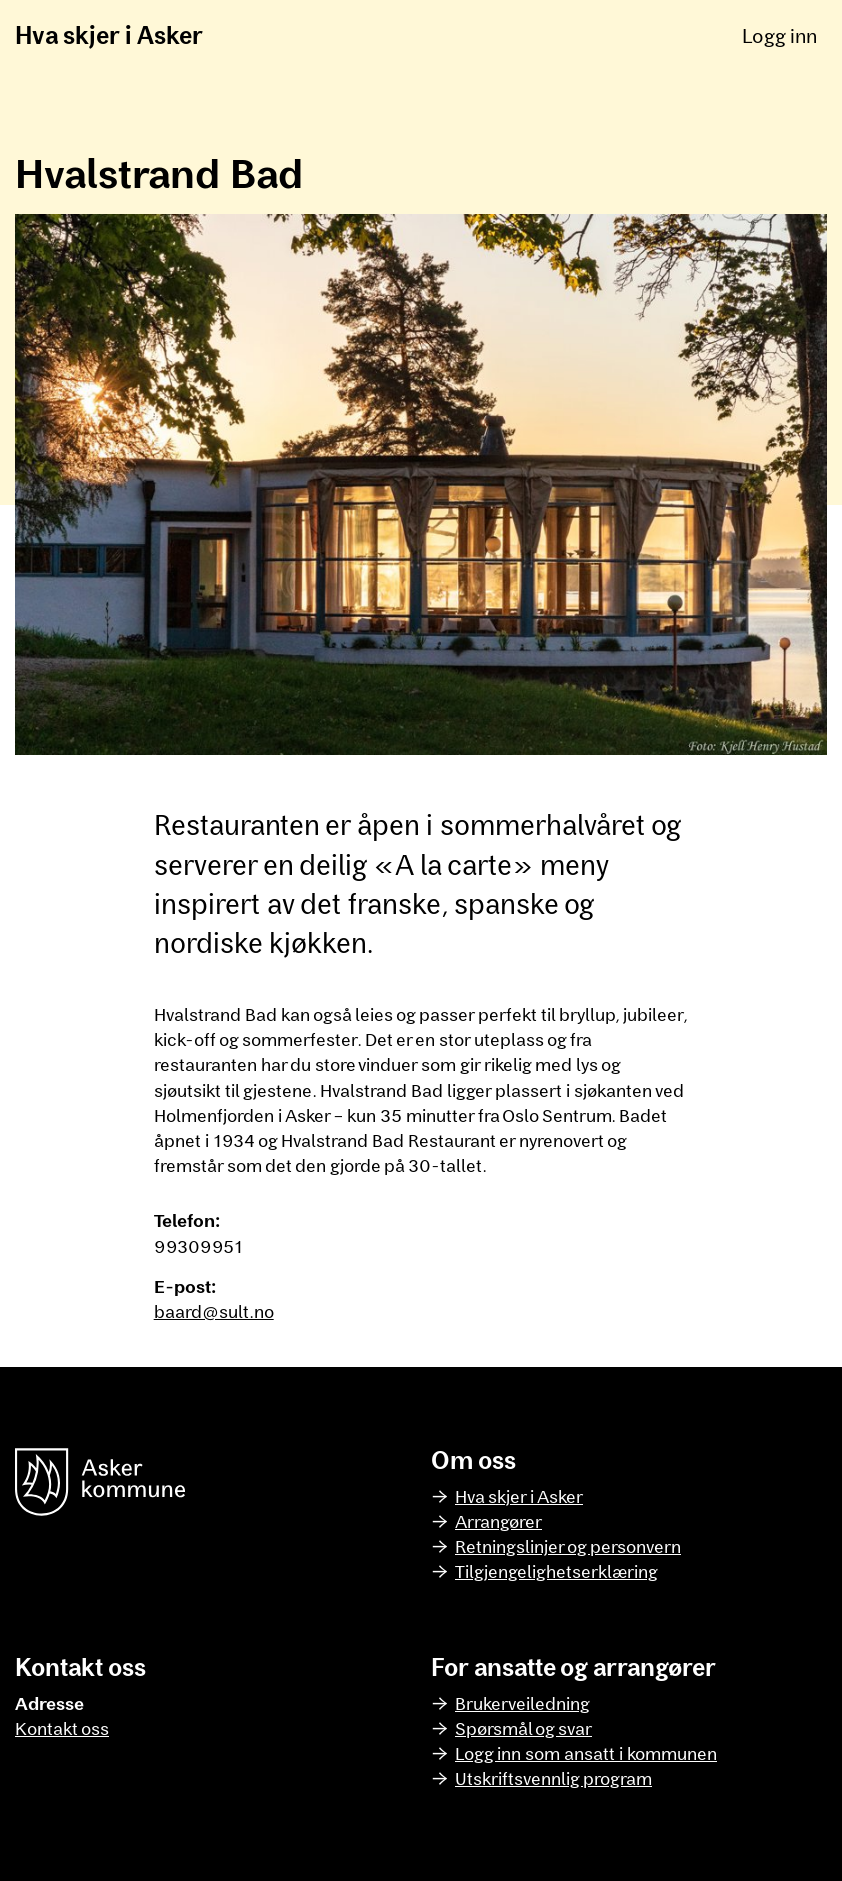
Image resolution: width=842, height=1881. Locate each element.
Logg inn (779, 35)
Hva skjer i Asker (109, 34)
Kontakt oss (62, 1728)
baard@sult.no (214, 1311)
